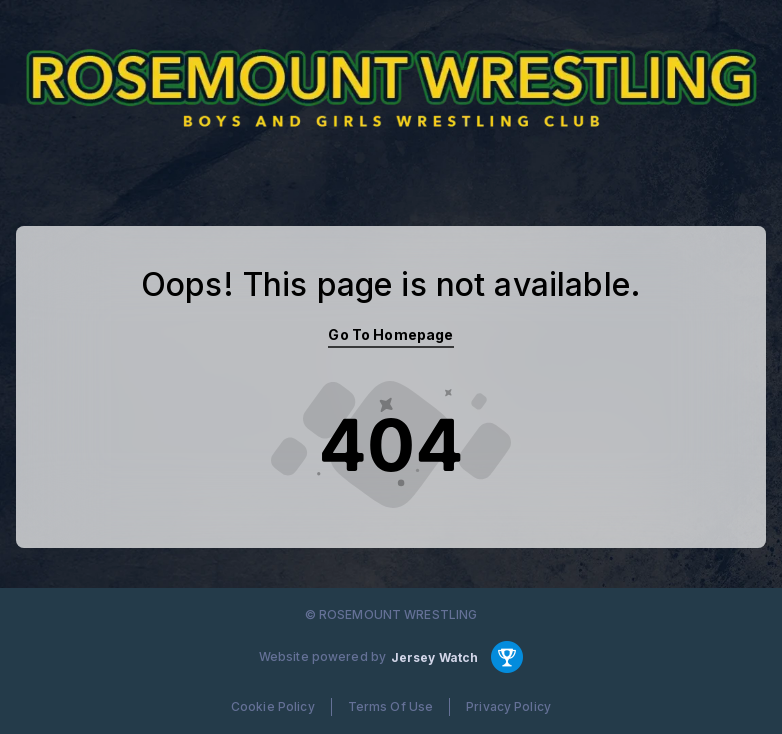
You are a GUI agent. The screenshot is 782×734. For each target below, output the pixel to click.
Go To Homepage (390, 334)
